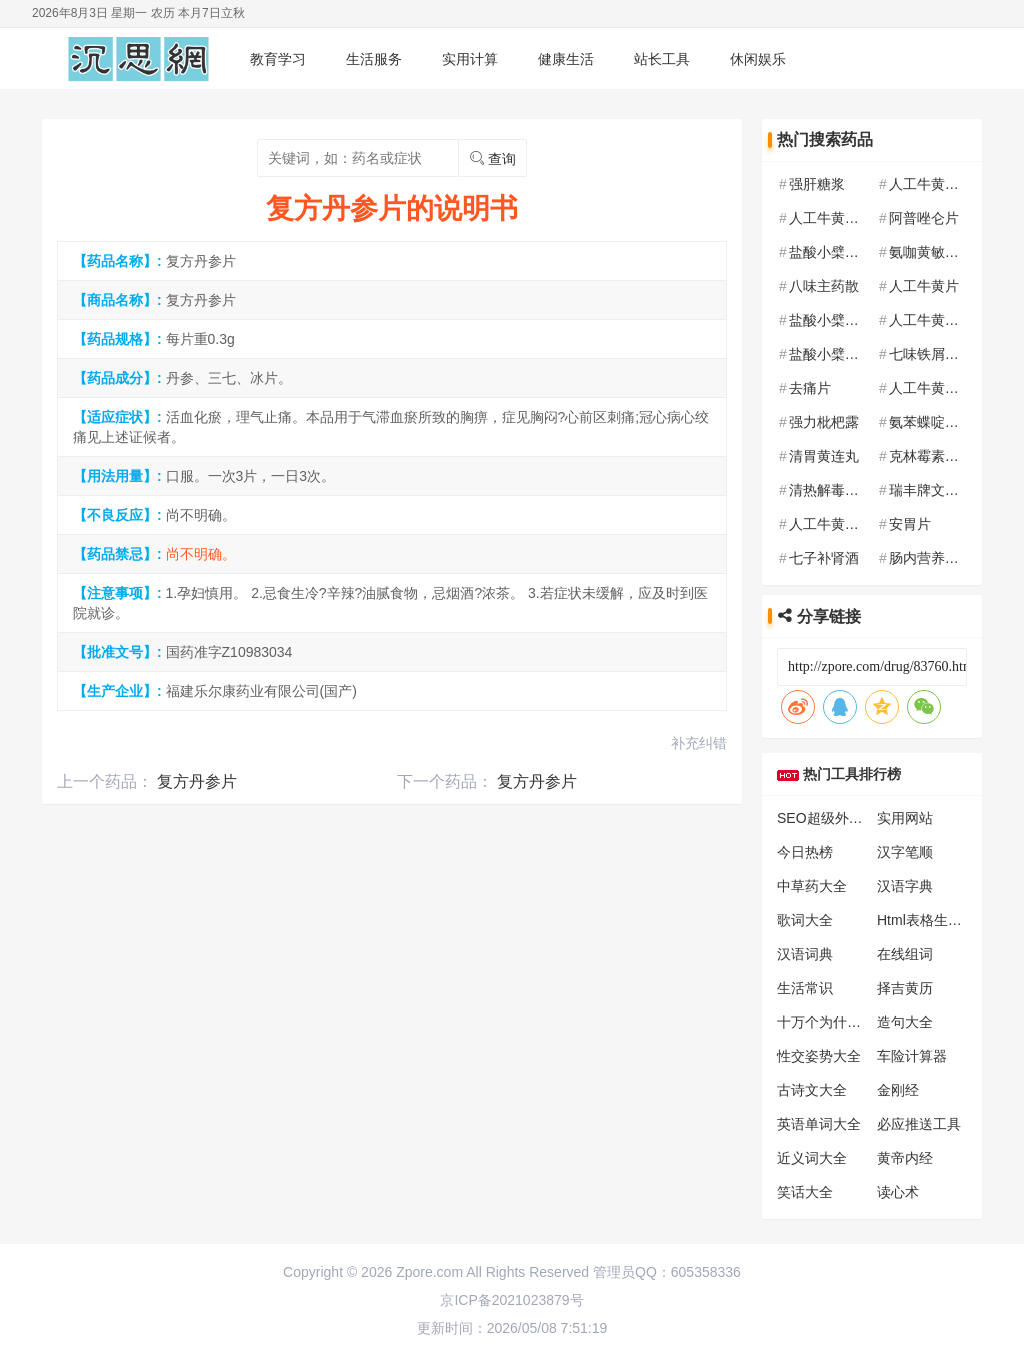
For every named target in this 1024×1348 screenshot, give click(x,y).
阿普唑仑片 (924, 218)
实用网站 (905, 818)
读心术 (898, 1192)
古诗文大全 (812, 1090)
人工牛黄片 (924, 286)
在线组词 (905, 954)
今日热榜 (805, 852)
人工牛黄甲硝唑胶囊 (952, 184)
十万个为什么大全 (833, 1022)
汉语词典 (805, 954)
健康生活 (566, 59)
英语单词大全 (819, 1124)
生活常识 (805, 988)
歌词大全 (805, 920)
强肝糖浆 (817, 184)
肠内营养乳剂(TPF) (949, 558)
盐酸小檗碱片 (831, 252)
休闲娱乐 (758, 59)
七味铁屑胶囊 (931, 354)
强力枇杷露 (824, 422)
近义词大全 (812, 1158)
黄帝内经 (905, 1158)
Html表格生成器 (926, 920)
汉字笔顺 (905, 852)
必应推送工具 (919, 1124)
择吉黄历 (905, 988)
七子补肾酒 (824, 558)
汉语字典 (905, 886)
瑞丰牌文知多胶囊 (945, 490)
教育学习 (278, 59)
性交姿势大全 (819, 1056)
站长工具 (662, 59)
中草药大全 (812, 886)
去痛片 (810, 388)
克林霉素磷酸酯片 (945, 456)
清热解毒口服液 (838, 490)
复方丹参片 (197, 781)
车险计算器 (912, 1056)
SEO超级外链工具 (834, 818)
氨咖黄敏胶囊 (931, 252)
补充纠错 (699, 743)
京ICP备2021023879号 (511, 1300)
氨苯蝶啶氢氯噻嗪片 (952, 422)
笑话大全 (805, 1192)
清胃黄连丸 (824, 456)
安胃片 (910, 524)
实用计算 (470, 59)
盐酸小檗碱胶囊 (838, 320)
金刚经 (898, 1090)
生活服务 (374, 59)
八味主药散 (824, 286)
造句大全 (905, 1022)
